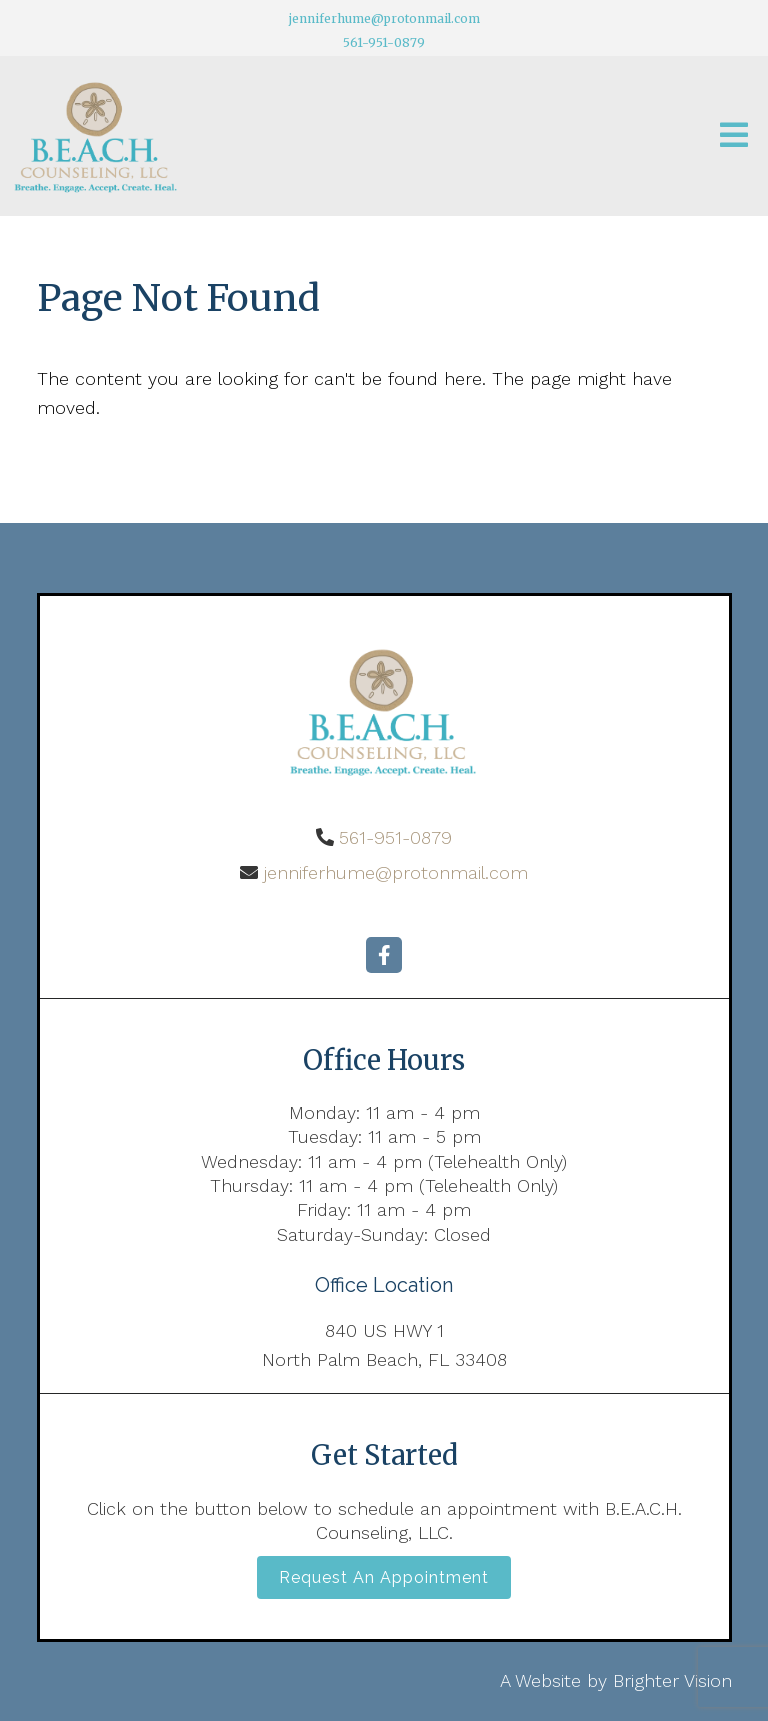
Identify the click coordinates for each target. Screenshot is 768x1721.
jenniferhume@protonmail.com (384, 18)
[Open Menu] (734, 136)
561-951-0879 (384, 42)
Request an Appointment (384, 1577)
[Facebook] (384, 955)
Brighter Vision (672, 1680)
